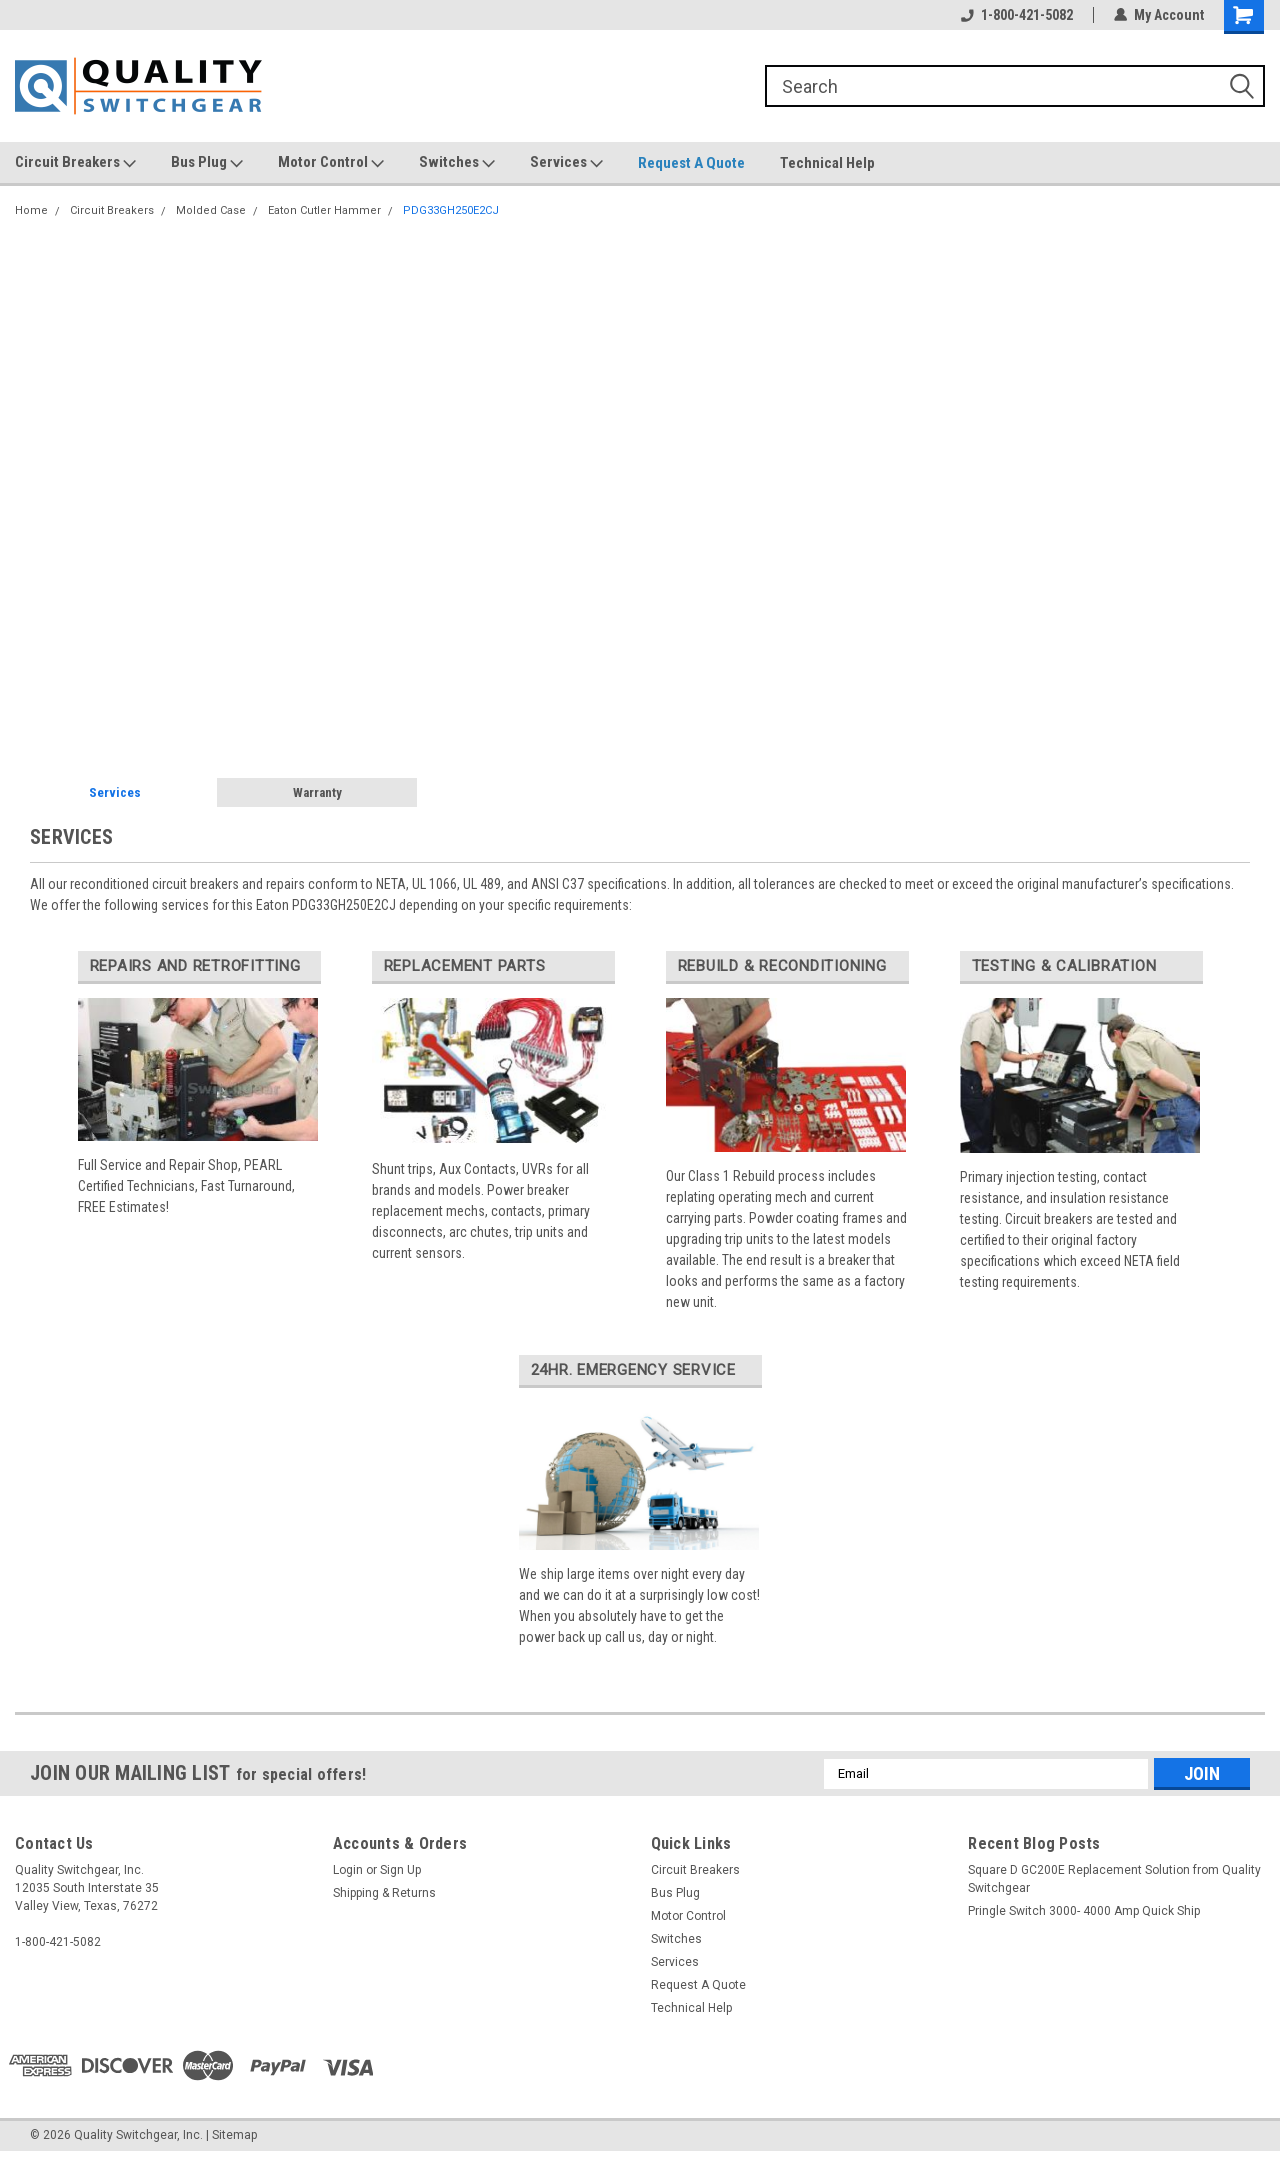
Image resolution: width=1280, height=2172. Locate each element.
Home (31, 210)
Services (566, 163)
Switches (457, 163)
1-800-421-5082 (1017, 15)
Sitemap (234, 2135)
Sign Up (400, 1870)
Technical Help (827, 163)
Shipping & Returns (384, 1893)
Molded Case (211, 210)
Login (348, 1870)
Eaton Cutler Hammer (324, 210)
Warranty (317, 792)
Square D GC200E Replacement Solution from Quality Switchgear (1114, 1879)
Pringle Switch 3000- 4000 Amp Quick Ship (1084, 1911)
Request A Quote (691, 163)
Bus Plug (207, 163)
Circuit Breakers (75, 163)
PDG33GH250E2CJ (451, 210)
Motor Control (331, 163)
